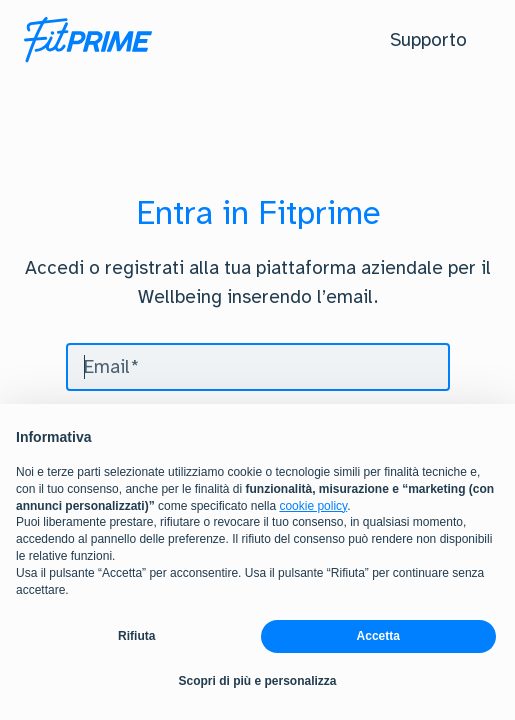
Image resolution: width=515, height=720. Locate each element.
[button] (428, 40)
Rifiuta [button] (136, 636)
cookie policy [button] (313, 506)
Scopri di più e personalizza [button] (257, 681)
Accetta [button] (378, 636)
